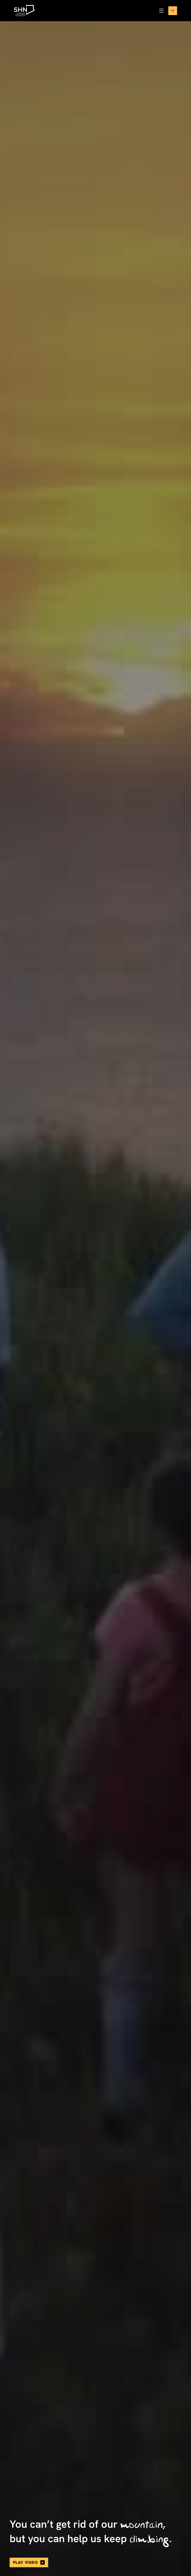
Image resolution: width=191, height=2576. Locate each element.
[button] (166, 10)
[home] (29, 10)
